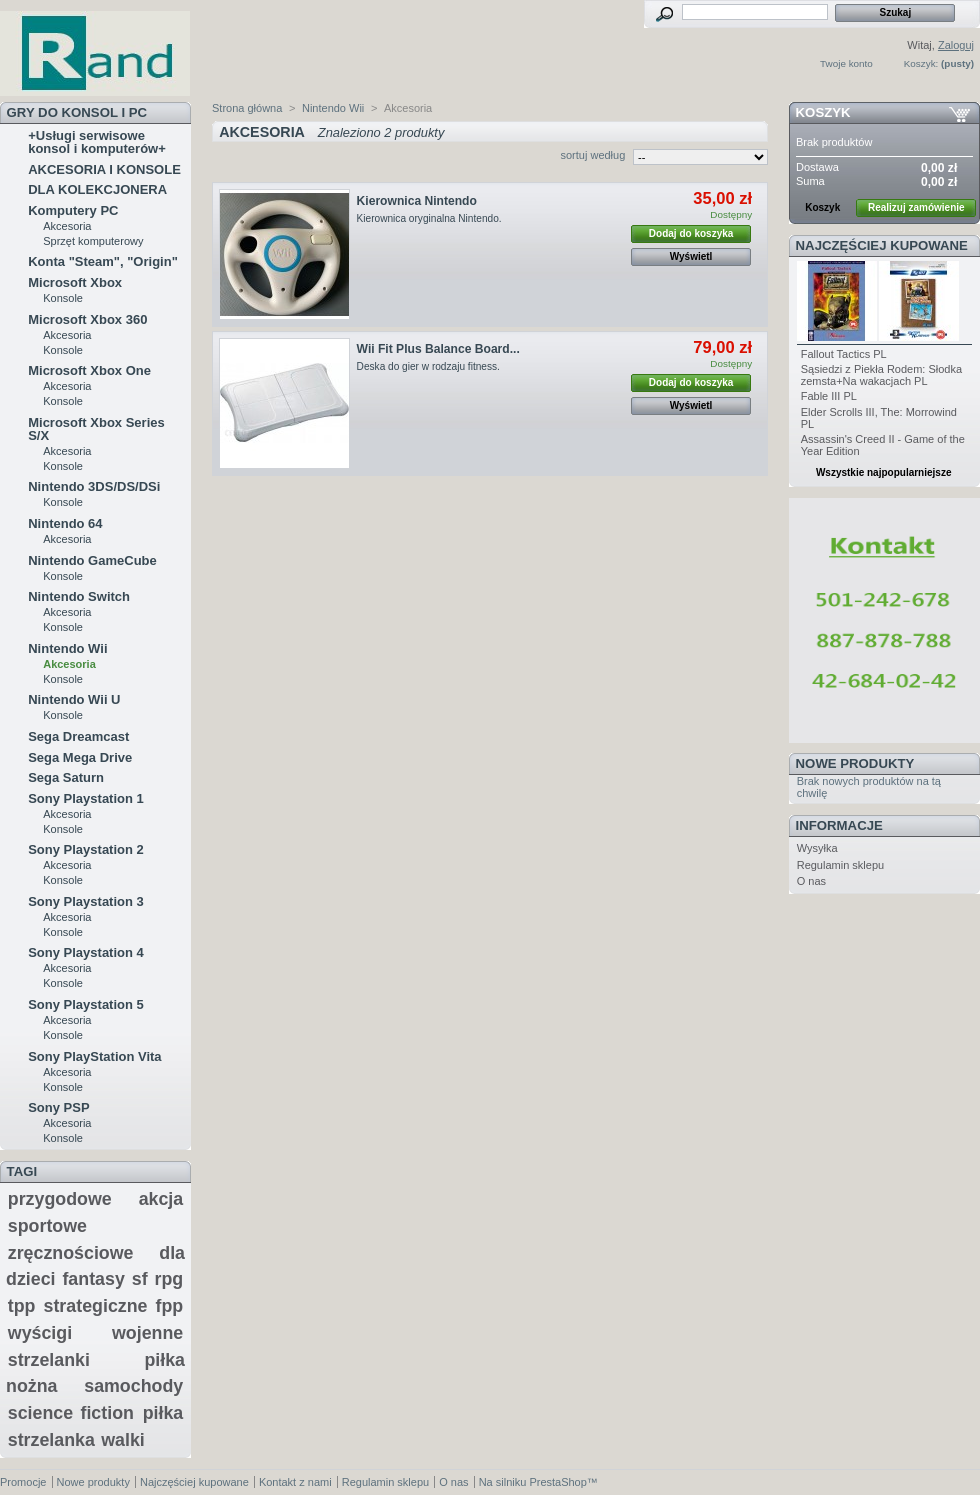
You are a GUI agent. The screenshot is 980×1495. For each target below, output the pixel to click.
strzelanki (49, 1360)
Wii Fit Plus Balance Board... (438, 349)
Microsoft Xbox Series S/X (96, 429)
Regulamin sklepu (840, 865)
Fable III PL (829, 396)
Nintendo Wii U (74, 699)
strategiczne (96, 1306)
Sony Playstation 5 (86, 1004)
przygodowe (60, 1199)
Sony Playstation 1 (86, 798)
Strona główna (247, 108)
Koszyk (823, 112)
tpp (22, 1306)
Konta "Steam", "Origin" (103, 261)
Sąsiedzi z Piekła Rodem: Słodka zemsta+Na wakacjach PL (881, 375)
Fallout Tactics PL (844, 354)
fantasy (93, 1279)
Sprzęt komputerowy (93, 241)
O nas (811, 881)
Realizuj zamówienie (916, 207)
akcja (161, 1199)
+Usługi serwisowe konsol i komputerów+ (97, 142)
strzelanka (51, 1440)
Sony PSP (58, 1107)
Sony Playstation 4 (86, 952)
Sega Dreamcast (78, 736)
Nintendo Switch (79, 596)
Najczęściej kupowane (882, 245)
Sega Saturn (66, 777)
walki (123, 1440)
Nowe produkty (855, 763)
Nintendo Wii (67, 648)
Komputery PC (73, 210)
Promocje (23, 1482)
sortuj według (592, 155)
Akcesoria (67, 226)
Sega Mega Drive (80, 757)
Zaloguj (956, 45)
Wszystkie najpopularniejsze (884, 472)
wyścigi (40, 1333)
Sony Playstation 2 (86, 849)
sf (140, 1279)
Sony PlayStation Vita (94, 1056)
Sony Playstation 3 (86, 901)
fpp (170, 1306)
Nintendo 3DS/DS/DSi (94, 486)
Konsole (63, 298)
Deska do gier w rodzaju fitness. (428, 366)
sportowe (47, 1226)
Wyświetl (691, 256)
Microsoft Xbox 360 (87, 319)
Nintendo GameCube (92, 560)
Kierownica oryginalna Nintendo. (431, 218)
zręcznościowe (71, 1253)
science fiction (71, 1413)
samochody (133, 1386)
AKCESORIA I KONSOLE (104, 169)
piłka (163, 1413)
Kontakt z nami (295, 1482)
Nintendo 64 (65, 523)
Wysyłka (817, 848)
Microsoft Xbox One (89, 370)
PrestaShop (557, 1482)
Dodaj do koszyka (691, 233)
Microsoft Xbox (75, 282)
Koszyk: (921, 63)
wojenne (147, 1333)
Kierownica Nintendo (417, 201)
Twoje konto (846, 63)
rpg (169, 1279)
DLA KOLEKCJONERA (97, 189)
